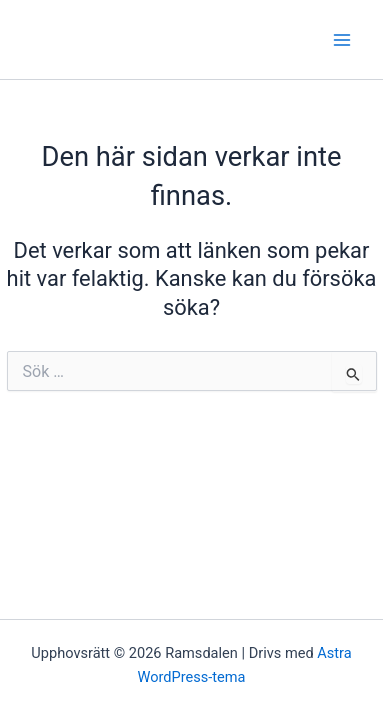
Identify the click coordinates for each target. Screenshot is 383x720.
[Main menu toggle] (342, 40)
